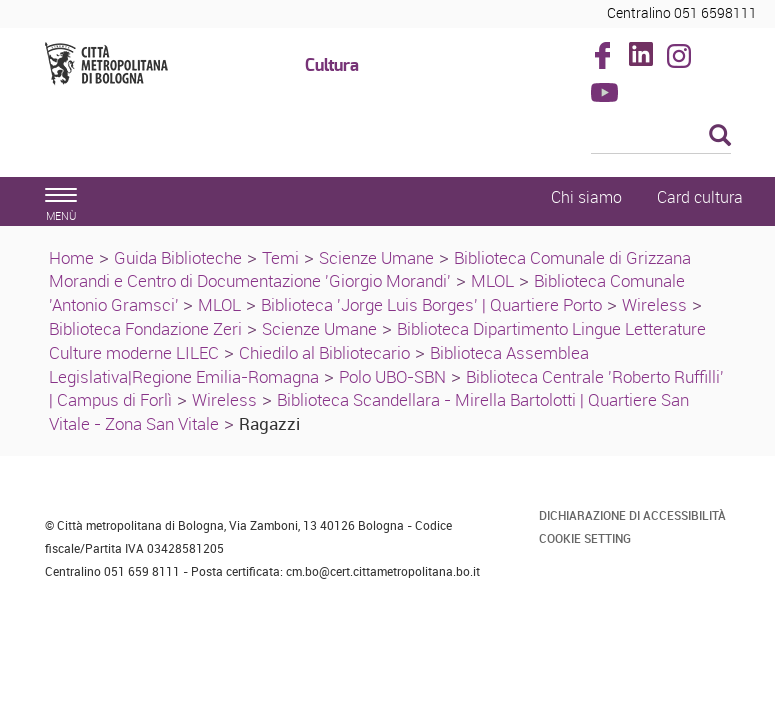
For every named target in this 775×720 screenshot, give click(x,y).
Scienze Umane (376, 257)
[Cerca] (661, 137)
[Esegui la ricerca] (720, 136)
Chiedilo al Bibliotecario (324, 352)
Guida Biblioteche (178, 257)
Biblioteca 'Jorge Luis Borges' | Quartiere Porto (431, 304)
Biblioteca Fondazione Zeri (145, 328)
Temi (280, 257)
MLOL (492, 280)
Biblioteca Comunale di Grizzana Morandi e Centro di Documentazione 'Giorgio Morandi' (370, 269)
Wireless (654, 304)
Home (71, 257)
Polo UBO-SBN (392, 376)
